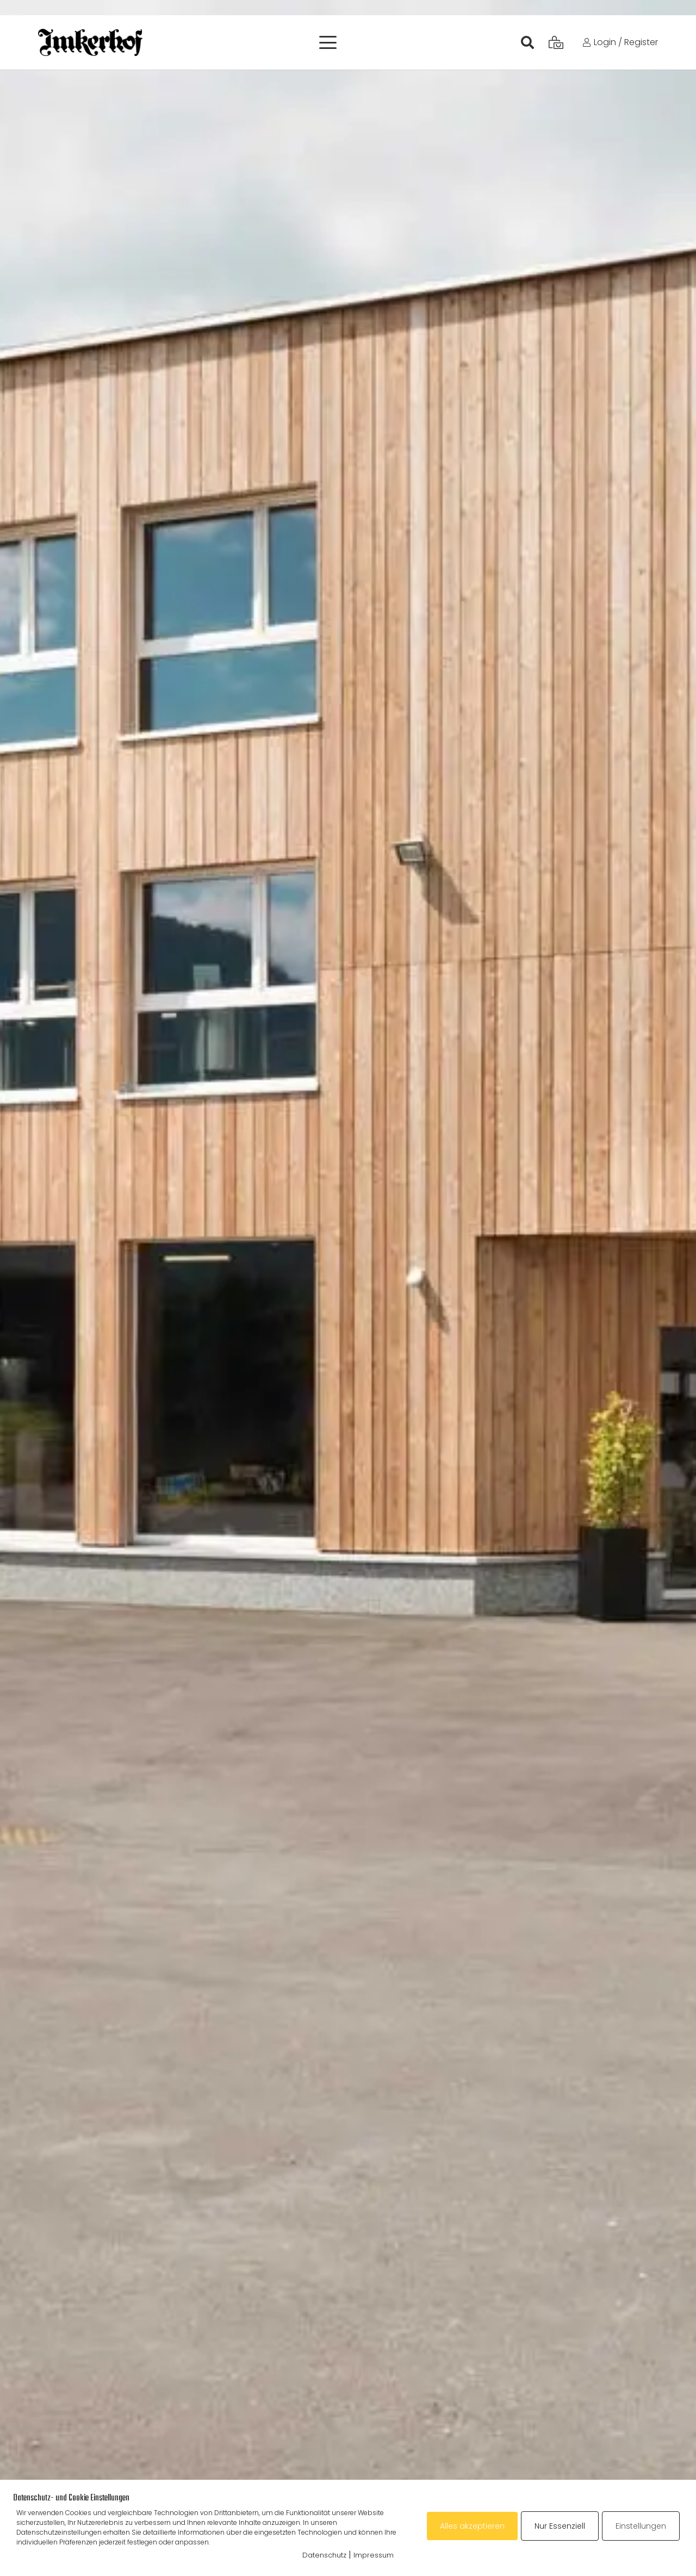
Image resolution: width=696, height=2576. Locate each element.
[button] (328, 42)
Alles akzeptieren (472, 2526)
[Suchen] (527, 42)
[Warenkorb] (556, 42)
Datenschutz (324, 2555)
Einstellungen (641, 2526)
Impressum (373, 2555)
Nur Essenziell (560, 2526)
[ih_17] (90, 42)
